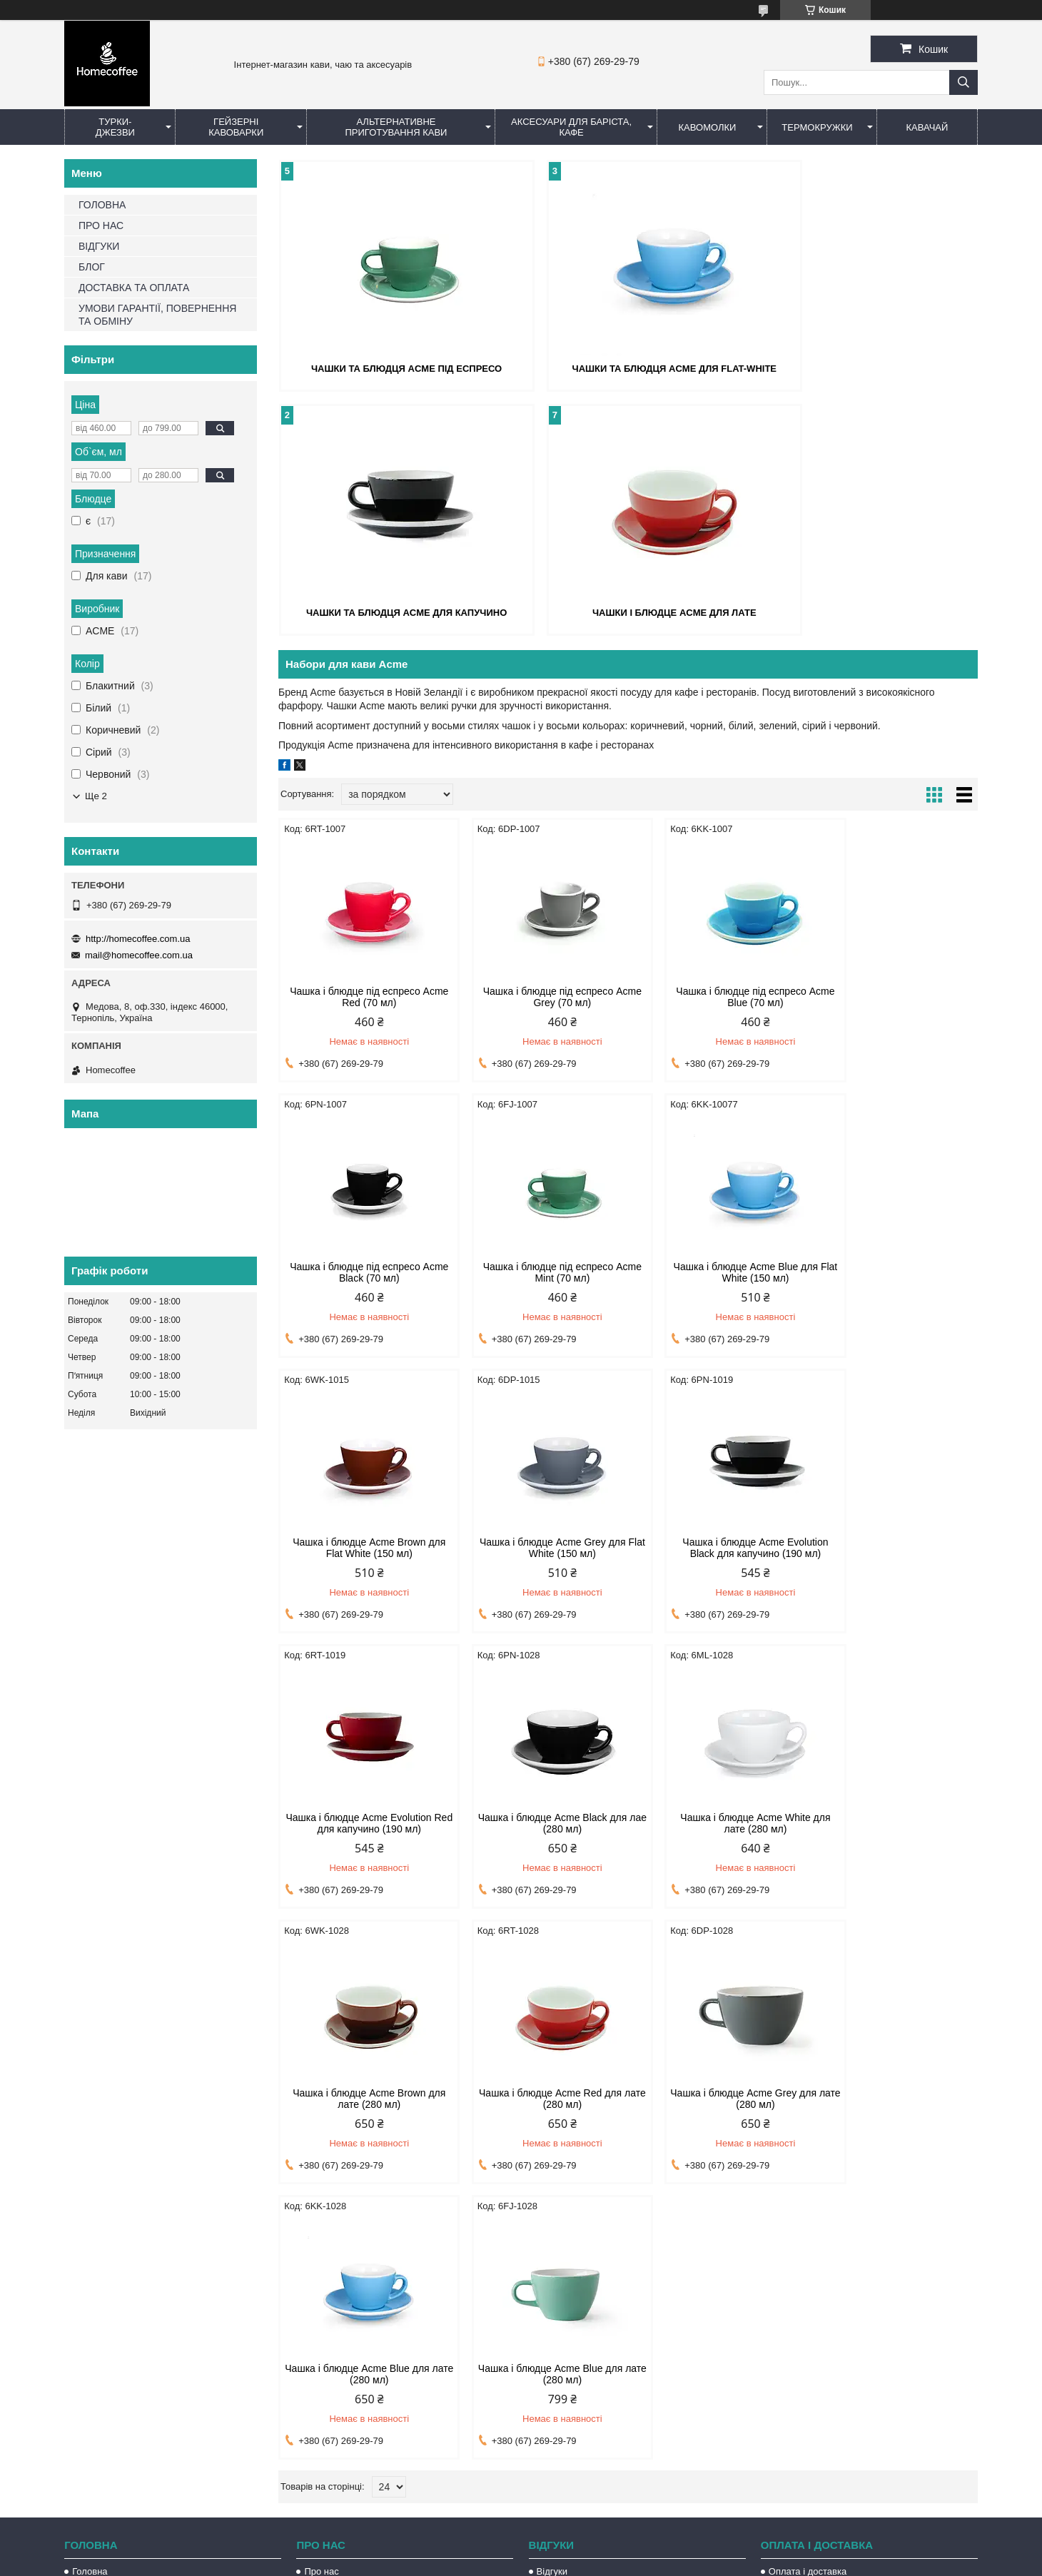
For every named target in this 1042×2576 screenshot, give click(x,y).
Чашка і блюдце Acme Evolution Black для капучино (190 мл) (361, 1546)
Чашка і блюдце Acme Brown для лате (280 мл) (361, 1821)
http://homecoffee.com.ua (138, 938)
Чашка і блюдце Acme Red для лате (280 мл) (538, 1821)
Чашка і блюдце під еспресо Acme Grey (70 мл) (539, 995)
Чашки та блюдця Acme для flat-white (628, 367)
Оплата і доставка (807, 2294)
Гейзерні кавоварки (235, 127)
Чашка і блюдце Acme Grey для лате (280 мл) (717, 1821)
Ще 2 (96, 796)
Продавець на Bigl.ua (521, 2550)
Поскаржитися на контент (491, 2562)
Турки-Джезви (115, 127)
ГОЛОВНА (102, 205)
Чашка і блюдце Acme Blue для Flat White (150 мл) (539, 1270)
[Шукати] (963, 82)
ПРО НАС (101, 225)
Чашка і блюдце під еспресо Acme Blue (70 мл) (717, 995)
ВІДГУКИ (99, 246)
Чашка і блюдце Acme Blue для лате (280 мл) (894, 1821)
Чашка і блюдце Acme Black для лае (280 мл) (716, 1546)
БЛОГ (92, 267)
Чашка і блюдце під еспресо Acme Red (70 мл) (361, 995)
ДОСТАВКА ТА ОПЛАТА (134, 287)
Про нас (321, 2294)
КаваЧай (927, 127)
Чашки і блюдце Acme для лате (391, 610)
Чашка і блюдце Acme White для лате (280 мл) (894, 1546)
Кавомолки (708, 127)
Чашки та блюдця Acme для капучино (864, 367)
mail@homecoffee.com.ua (139, 955)
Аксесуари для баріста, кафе (571, 127)
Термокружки (817, 127)
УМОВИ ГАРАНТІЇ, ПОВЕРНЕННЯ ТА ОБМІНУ (157, 315)
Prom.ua (588, 2537)
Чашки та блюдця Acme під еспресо (390, 367)
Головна (89, 2294)
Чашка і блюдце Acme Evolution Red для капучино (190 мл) (539, 1546)
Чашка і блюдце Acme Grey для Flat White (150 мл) (894, 1270)
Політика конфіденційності (601, 2562)
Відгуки (552, 2294)
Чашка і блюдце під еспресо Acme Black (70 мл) (894, 995)
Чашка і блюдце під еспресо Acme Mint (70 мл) (361, 1270)
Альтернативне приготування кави (396, 127)
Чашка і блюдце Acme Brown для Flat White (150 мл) (716, 1270)
